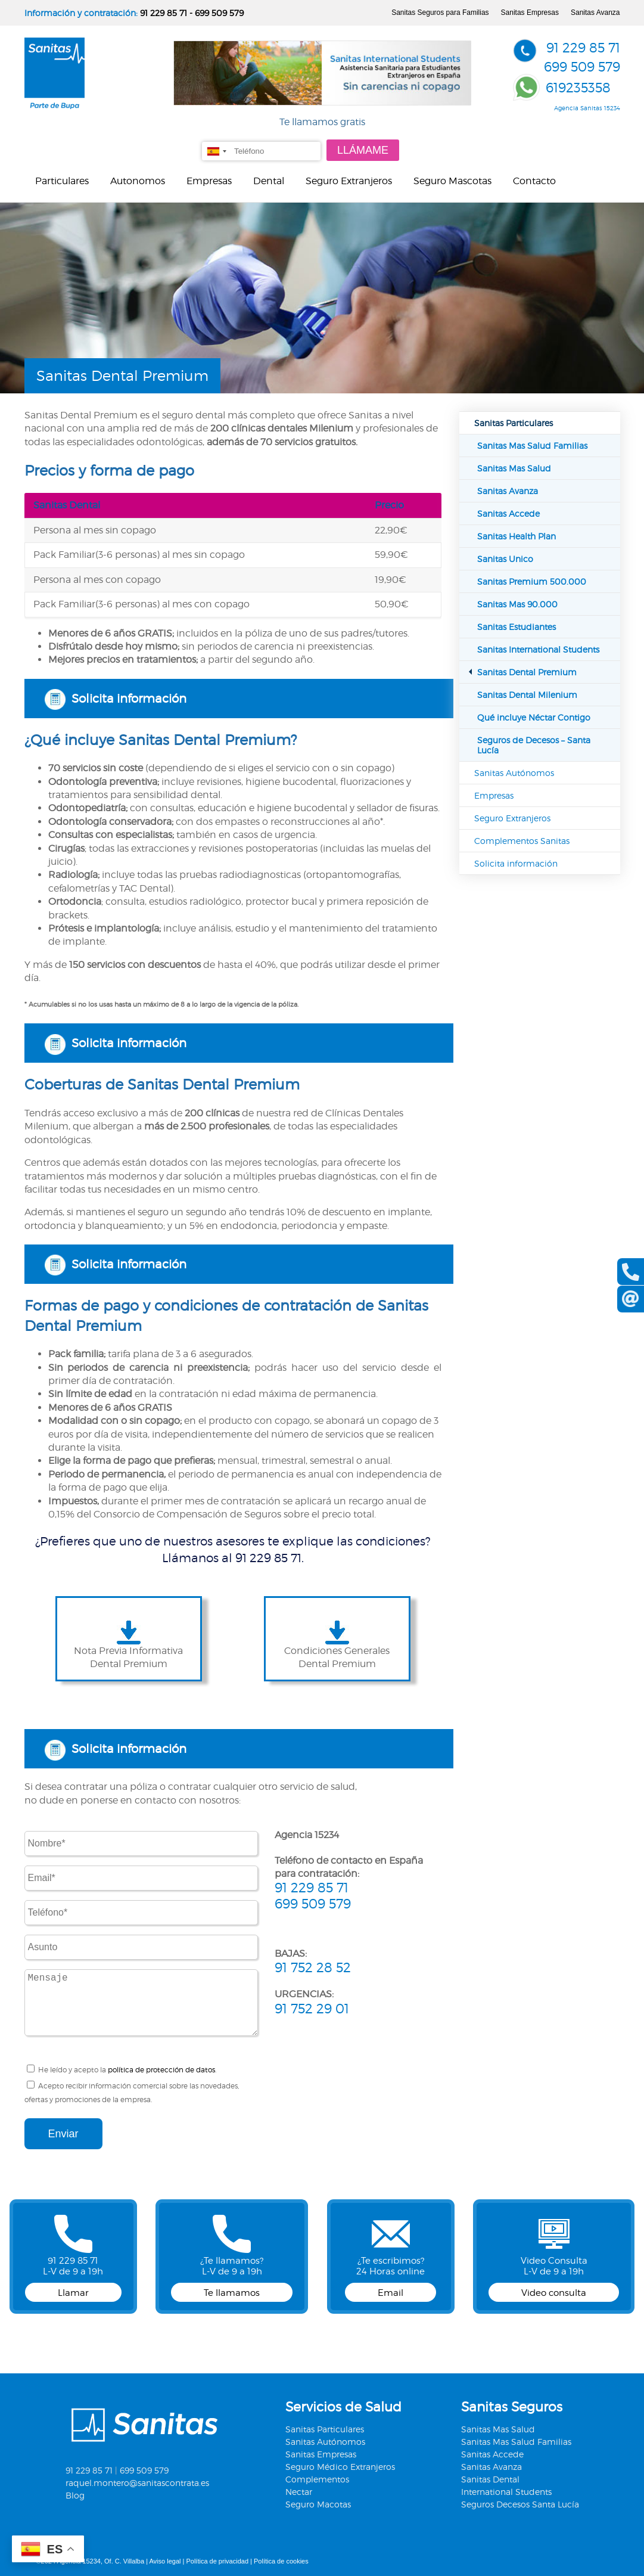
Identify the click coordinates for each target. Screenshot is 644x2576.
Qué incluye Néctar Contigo (533, 717)
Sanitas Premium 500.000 (531, 581)
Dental (268, 181)
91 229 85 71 (163, 13)
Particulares (62, 181)
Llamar (73, 2293)
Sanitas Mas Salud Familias (532, 445)
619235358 (578, 87)
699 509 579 (219, 13)
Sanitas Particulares (513, 423)
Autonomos (137, 181)
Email (390, 2293)
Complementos (317, 2479)
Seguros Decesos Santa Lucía (520, 2504)
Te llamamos (232, 2293)
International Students (506, 2492)
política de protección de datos (161, 2069)
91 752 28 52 (313, 1967)
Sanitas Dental (490, 2479)
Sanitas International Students (538, 649)
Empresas (209, 181)
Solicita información (128, 698)
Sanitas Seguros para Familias (440, 12)
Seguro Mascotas (452, 181)
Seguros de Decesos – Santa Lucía (533, 745)
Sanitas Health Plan (516, 536)
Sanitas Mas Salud (514, 468)
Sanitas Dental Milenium (527, 695)
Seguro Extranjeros (349, 181)
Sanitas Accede (508, 513)
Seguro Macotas (318, 2504)
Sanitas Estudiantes (516, 627)
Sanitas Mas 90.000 (517, 604)
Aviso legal (165, 2561)
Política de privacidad (217, 2561)
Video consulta (553, 2293)
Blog (75, 2495)
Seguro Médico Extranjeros (340, 2467)
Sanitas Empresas (530, 12)
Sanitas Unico (505, 559)
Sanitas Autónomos (514, 773)
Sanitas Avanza (595, 12)
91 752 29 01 (312, 2008)
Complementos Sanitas (522, 841)
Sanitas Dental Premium (527, 672)
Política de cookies (281, 2561)
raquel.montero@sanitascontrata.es (137, 2483)
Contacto (534, 181)
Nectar (298, 2492)
